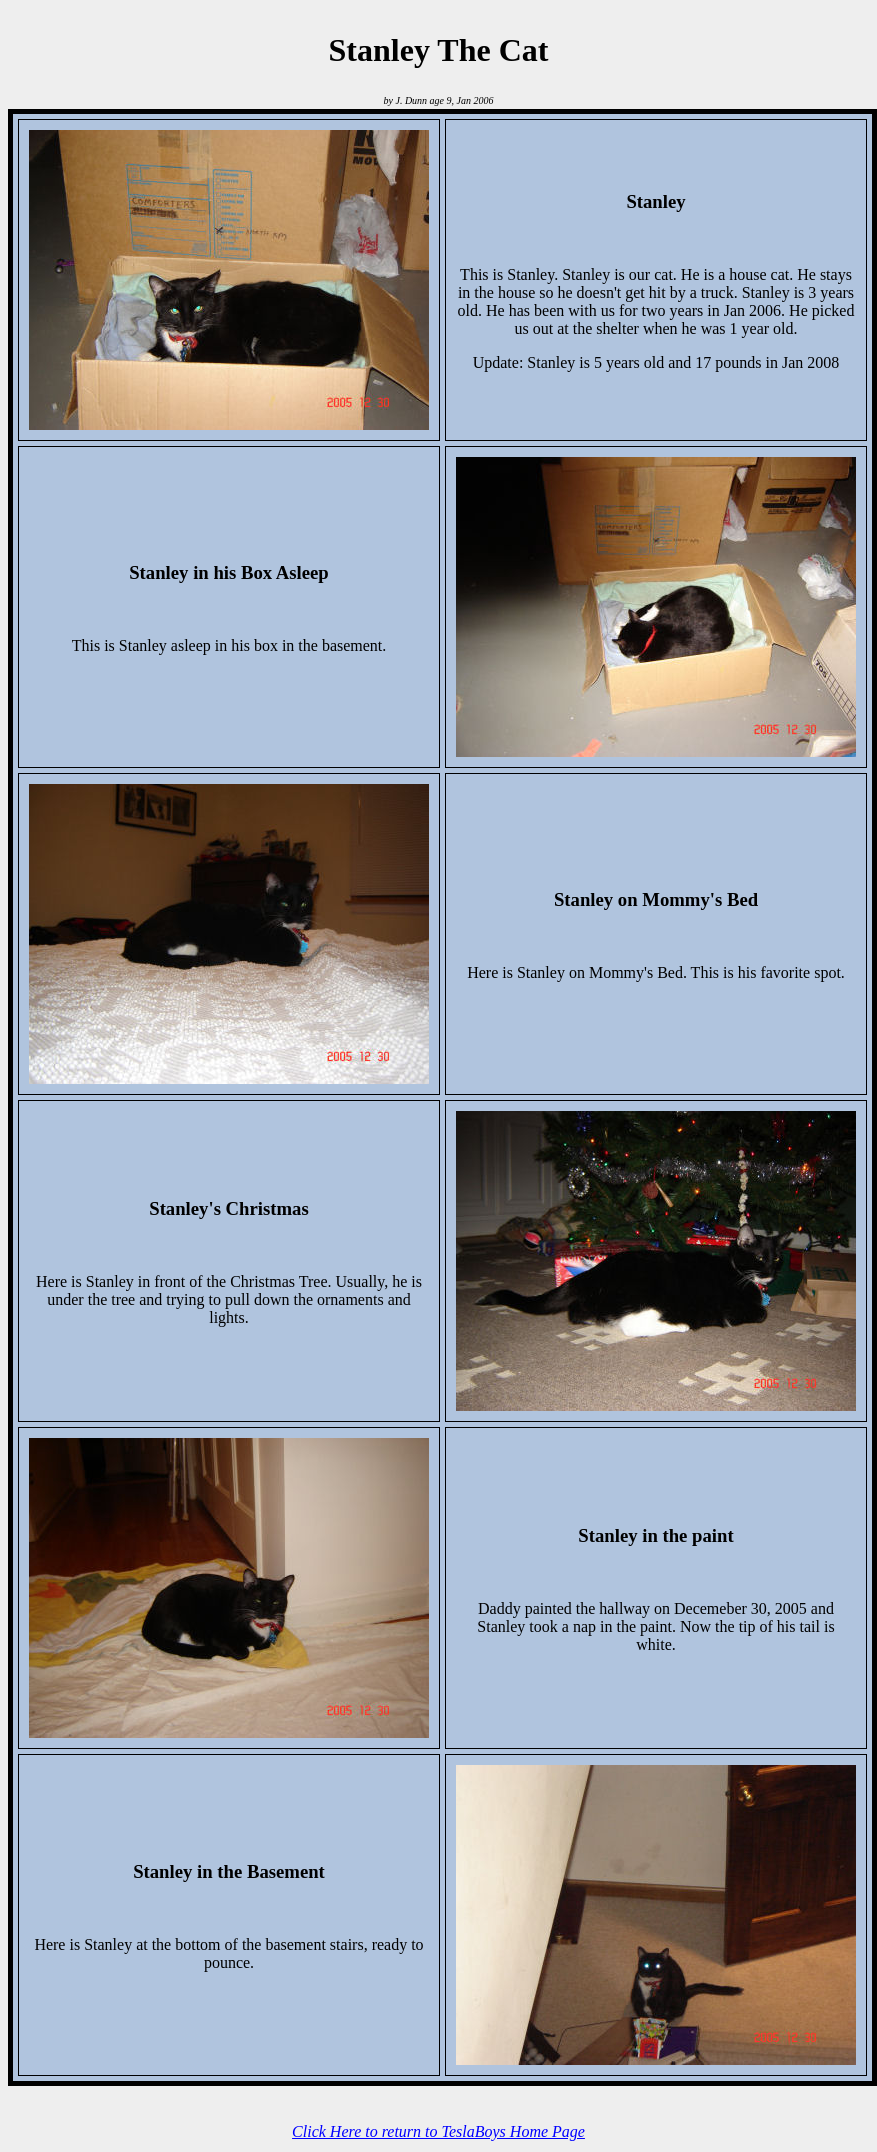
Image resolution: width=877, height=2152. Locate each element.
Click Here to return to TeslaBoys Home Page (438, 2131)
